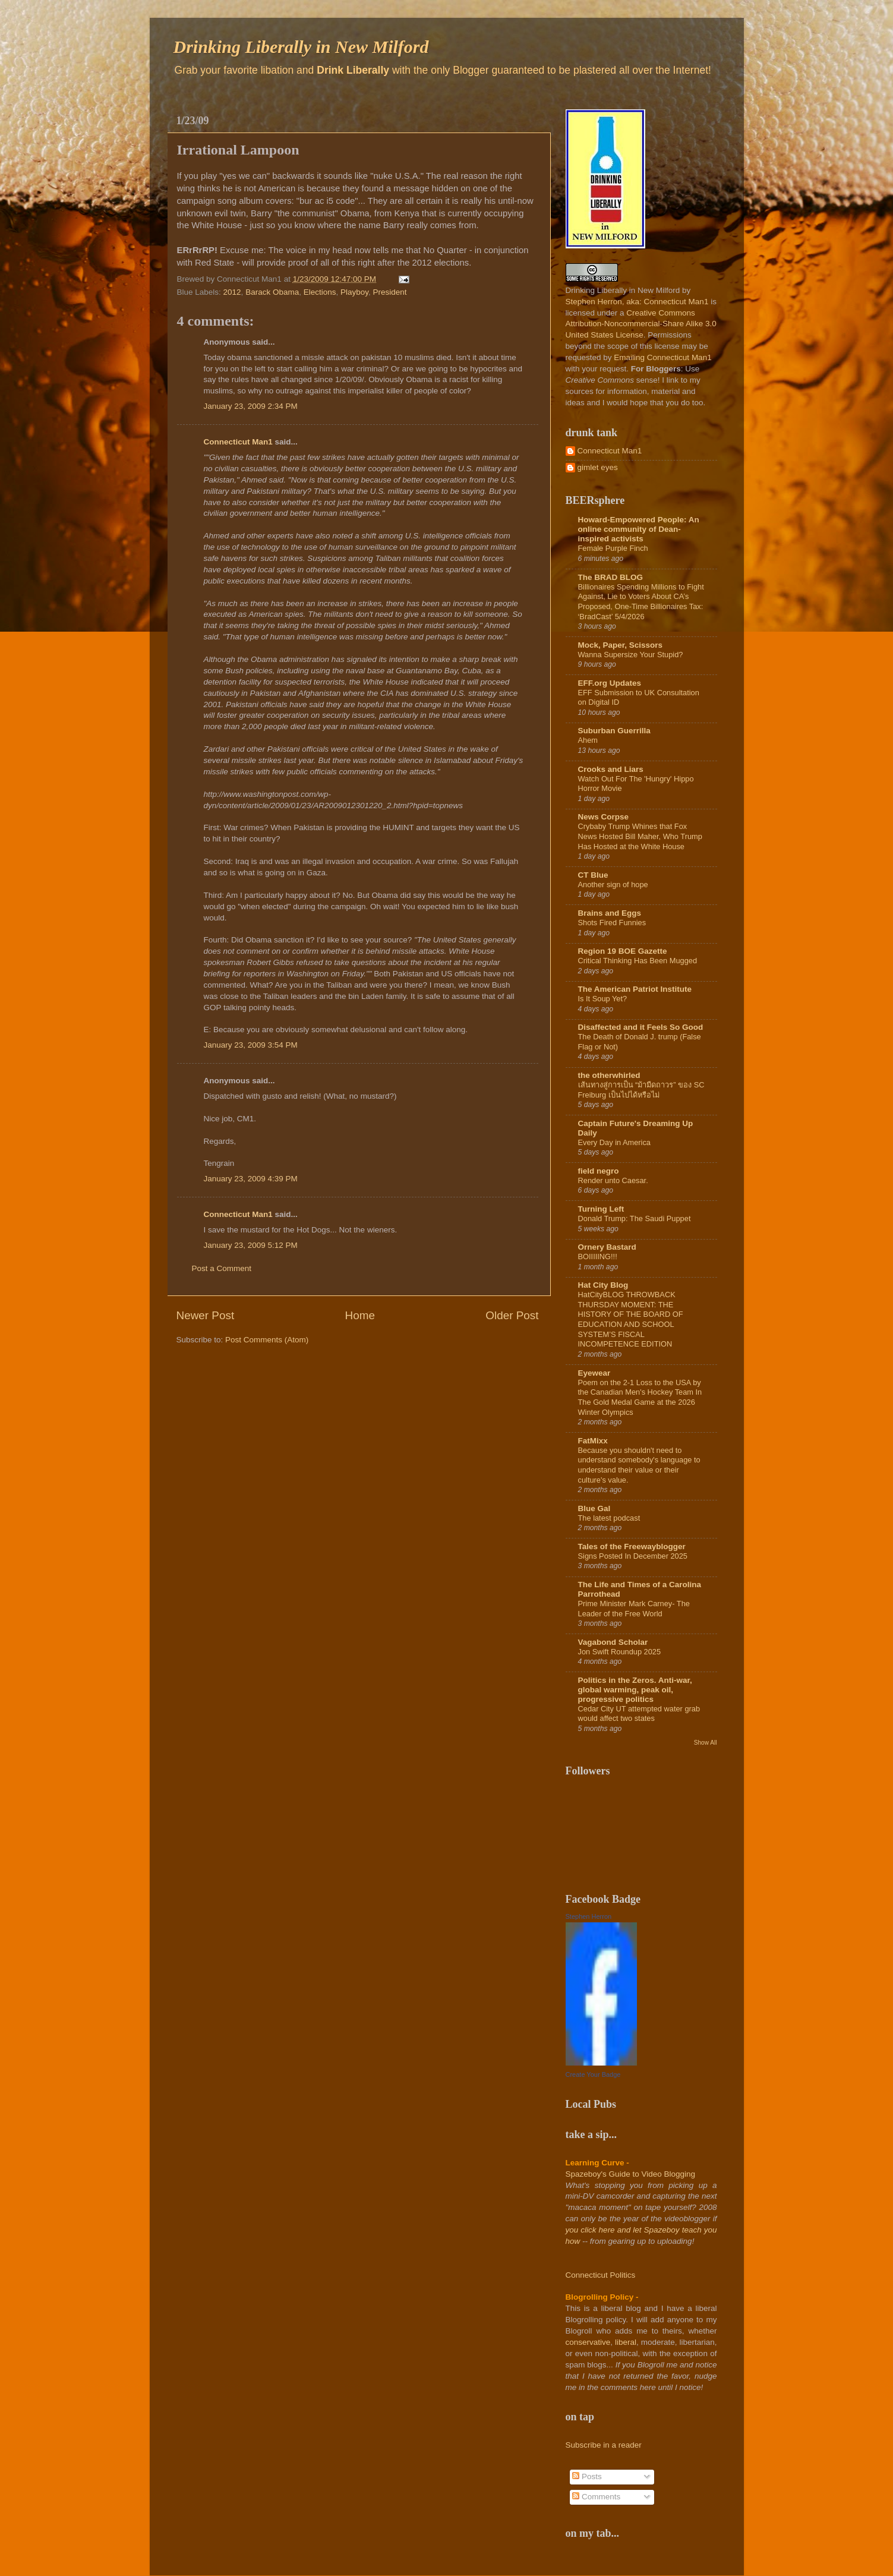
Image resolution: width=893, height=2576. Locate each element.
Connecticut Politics (601, 2275)
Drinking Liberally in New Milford (301, 46)
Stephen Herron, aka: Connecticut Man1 (637, 301)
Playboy (354, 292)
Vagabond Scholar (613, 1642)
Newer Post (205, 1315)
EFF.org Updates (610, 683)
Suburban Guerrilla (614, 730)
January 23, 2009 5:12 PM (251, 1245)
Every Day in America (614, 1142)
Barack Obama (272, 292)
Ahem (588, 740)
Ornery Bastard (607, 1247)
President (390, 292)
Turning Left (601, 1209)
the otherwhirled (609, 1075)
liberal (625, 2342)
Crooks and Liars (610, 769)
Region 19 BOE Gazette (622, 951)
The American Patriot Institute (635, 989)
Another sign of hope (613, 884)
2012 (232, 292)
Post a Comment (222, 1268)
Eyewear (594, 1373)
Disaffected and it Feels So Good (640, 1027)
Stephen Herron (589, 1916)
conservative (588, 2342)
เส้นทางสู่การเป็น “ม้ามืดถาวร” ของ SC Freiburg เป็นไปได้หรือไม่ (641, 1089)
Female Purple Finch (613, 548)
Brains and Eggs (610, 913)
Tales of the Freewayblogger (632, 1546)
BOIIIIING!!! (597, 1256)
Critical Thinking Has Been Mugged (638, 960)
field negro (598, 1170)
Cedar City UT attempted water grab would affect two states (639, 1713)
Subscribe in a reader (604, 2445)
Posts (587, 2476)
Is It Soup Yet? (602, 998)
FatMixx (593, 1440)
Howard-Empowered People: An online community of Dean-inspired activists (638, 529)
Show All (705, 1742)
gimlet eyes (598, 467)
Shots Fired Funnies (612, 922)
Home (360, 1315)
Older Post (511, 1315)
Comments (596, 2496)
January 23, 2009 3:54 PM (251, 1045)
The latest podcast (609, 1518)
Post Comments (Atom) (266, 1339)
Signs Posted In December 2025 (632, 1556)
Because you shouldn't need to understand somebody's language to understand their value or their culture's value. (639, 1465)
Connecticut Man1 (238, 441)
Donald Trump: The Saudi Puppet (634, 1218)
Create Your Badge (593, 2074)
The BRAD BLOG (610, 577)
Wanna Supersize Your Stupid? (630, 654)
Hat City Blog (603, 1285)
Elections (320, 292)
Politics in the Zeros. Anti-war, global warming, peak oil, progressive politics (635, 1690)
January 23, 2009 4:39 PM (251, 1178)
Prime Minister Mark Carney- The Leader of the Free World (634, 1608)
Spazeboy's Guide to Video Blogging (631, 2174)
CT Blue (593, 875)
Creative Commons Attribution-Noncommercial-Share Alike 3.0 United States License (641, 324)
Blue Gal (594, 1508)
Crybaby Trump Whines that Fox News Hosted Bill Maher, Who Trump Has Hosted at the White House (640, 836)
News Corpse (603, 816)
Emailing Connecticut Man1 (662, 357)
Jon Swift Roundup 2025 (619, 1651)
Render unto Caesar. (613, 1180)
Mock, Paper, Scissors (620, 645)
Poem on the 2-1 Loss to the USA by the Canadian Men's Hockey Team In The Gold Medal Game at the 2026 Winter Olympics (640, 1397)
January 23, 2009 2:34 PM (251, 406)
